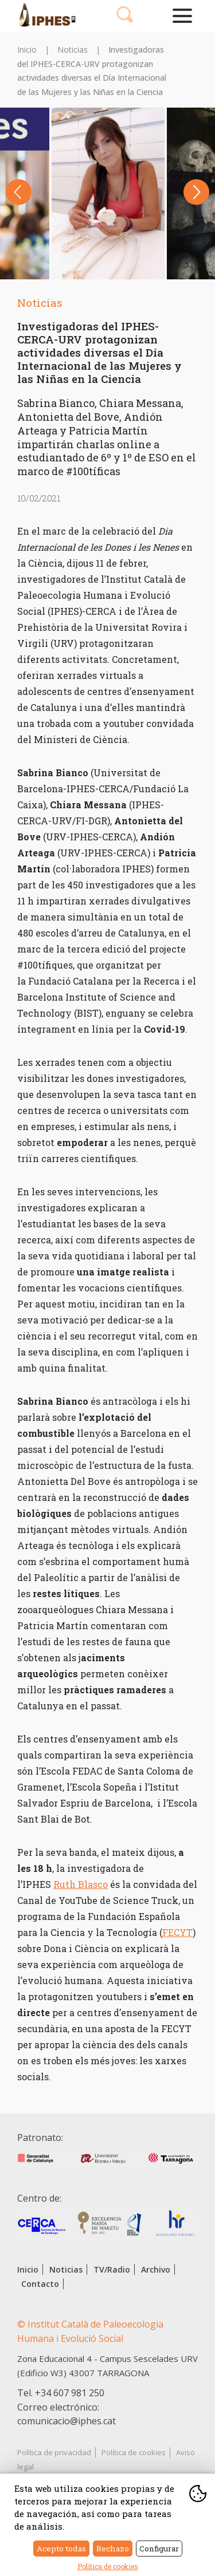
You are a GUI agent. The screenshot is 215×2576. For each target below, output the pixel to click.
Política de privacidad (54, 2452)
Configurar (159, 2548)
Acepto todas (61, 2548)
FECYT (177, 1932)
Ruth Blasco (80, 1884)
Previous (19, 192)
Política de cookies (133, 2452)
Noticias (72, 49)
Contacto (40, 2283)
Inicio (27, 49)
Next (196, 192)
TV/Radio (111, 2269)
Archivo (155, 2269)
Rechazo (112, 2548)
